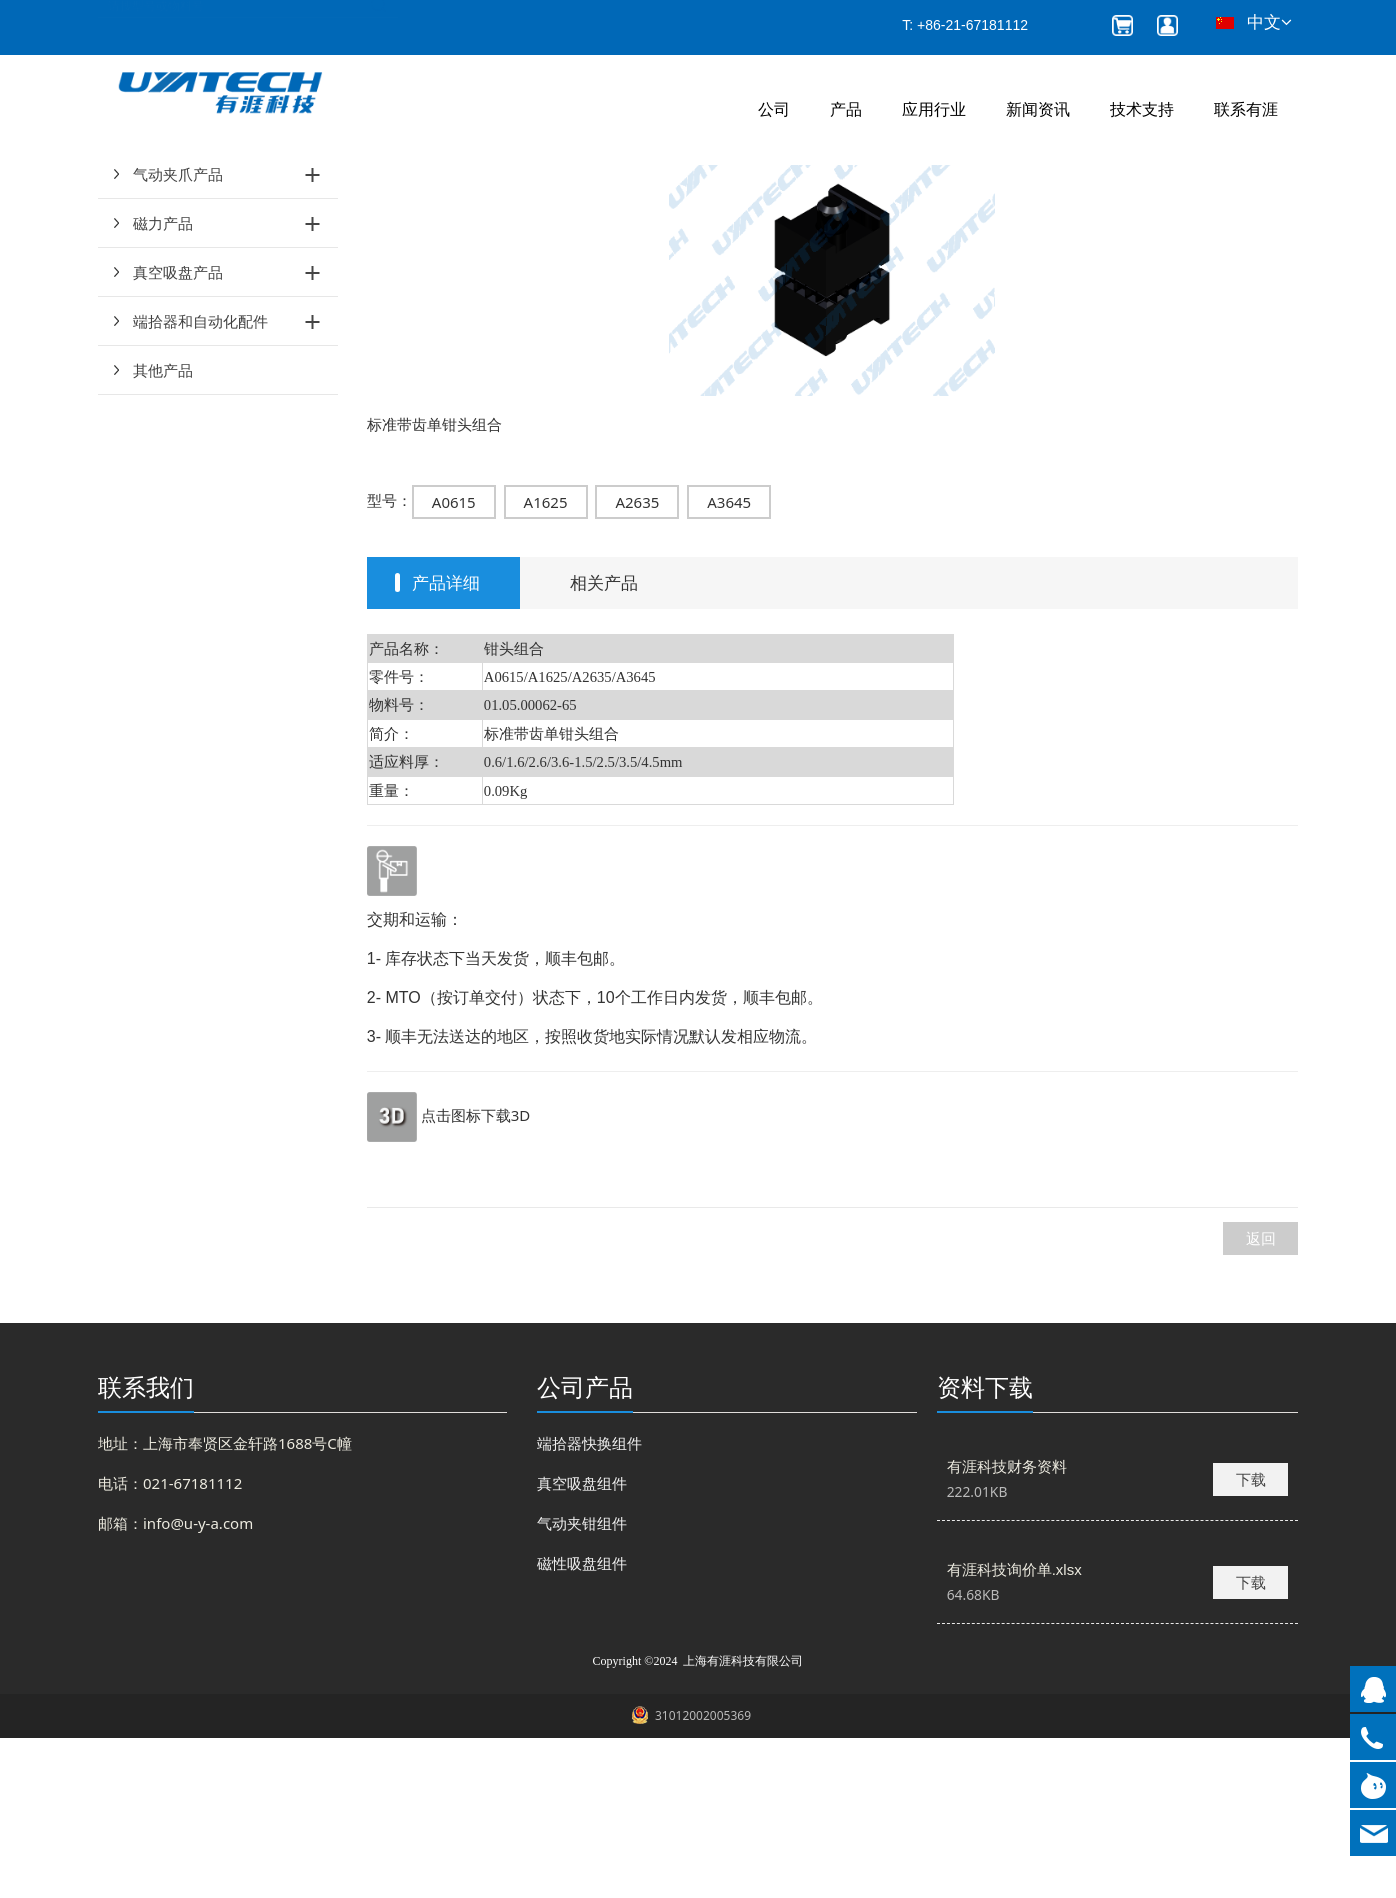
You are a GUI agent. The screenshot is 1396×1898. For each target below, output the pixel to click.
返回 (1261, 1398)
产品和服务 (429, 211)
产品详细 (446, 742)
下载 (1251, 1639)
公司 (774, 109)
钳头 (498, 211)
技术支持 (1142, 109)
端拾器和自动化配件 (200, 481)
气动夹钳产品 (178, 285)
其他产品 (163, 530)
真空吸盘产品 (178, 432)
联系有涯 (1246, 109)
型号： (389, 660)
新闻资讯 (1038, 109)
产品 (846, 109)
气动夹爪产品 (178, 334)
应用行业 (934, 109)
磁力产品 (163, 383)
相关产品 (604, 742)
